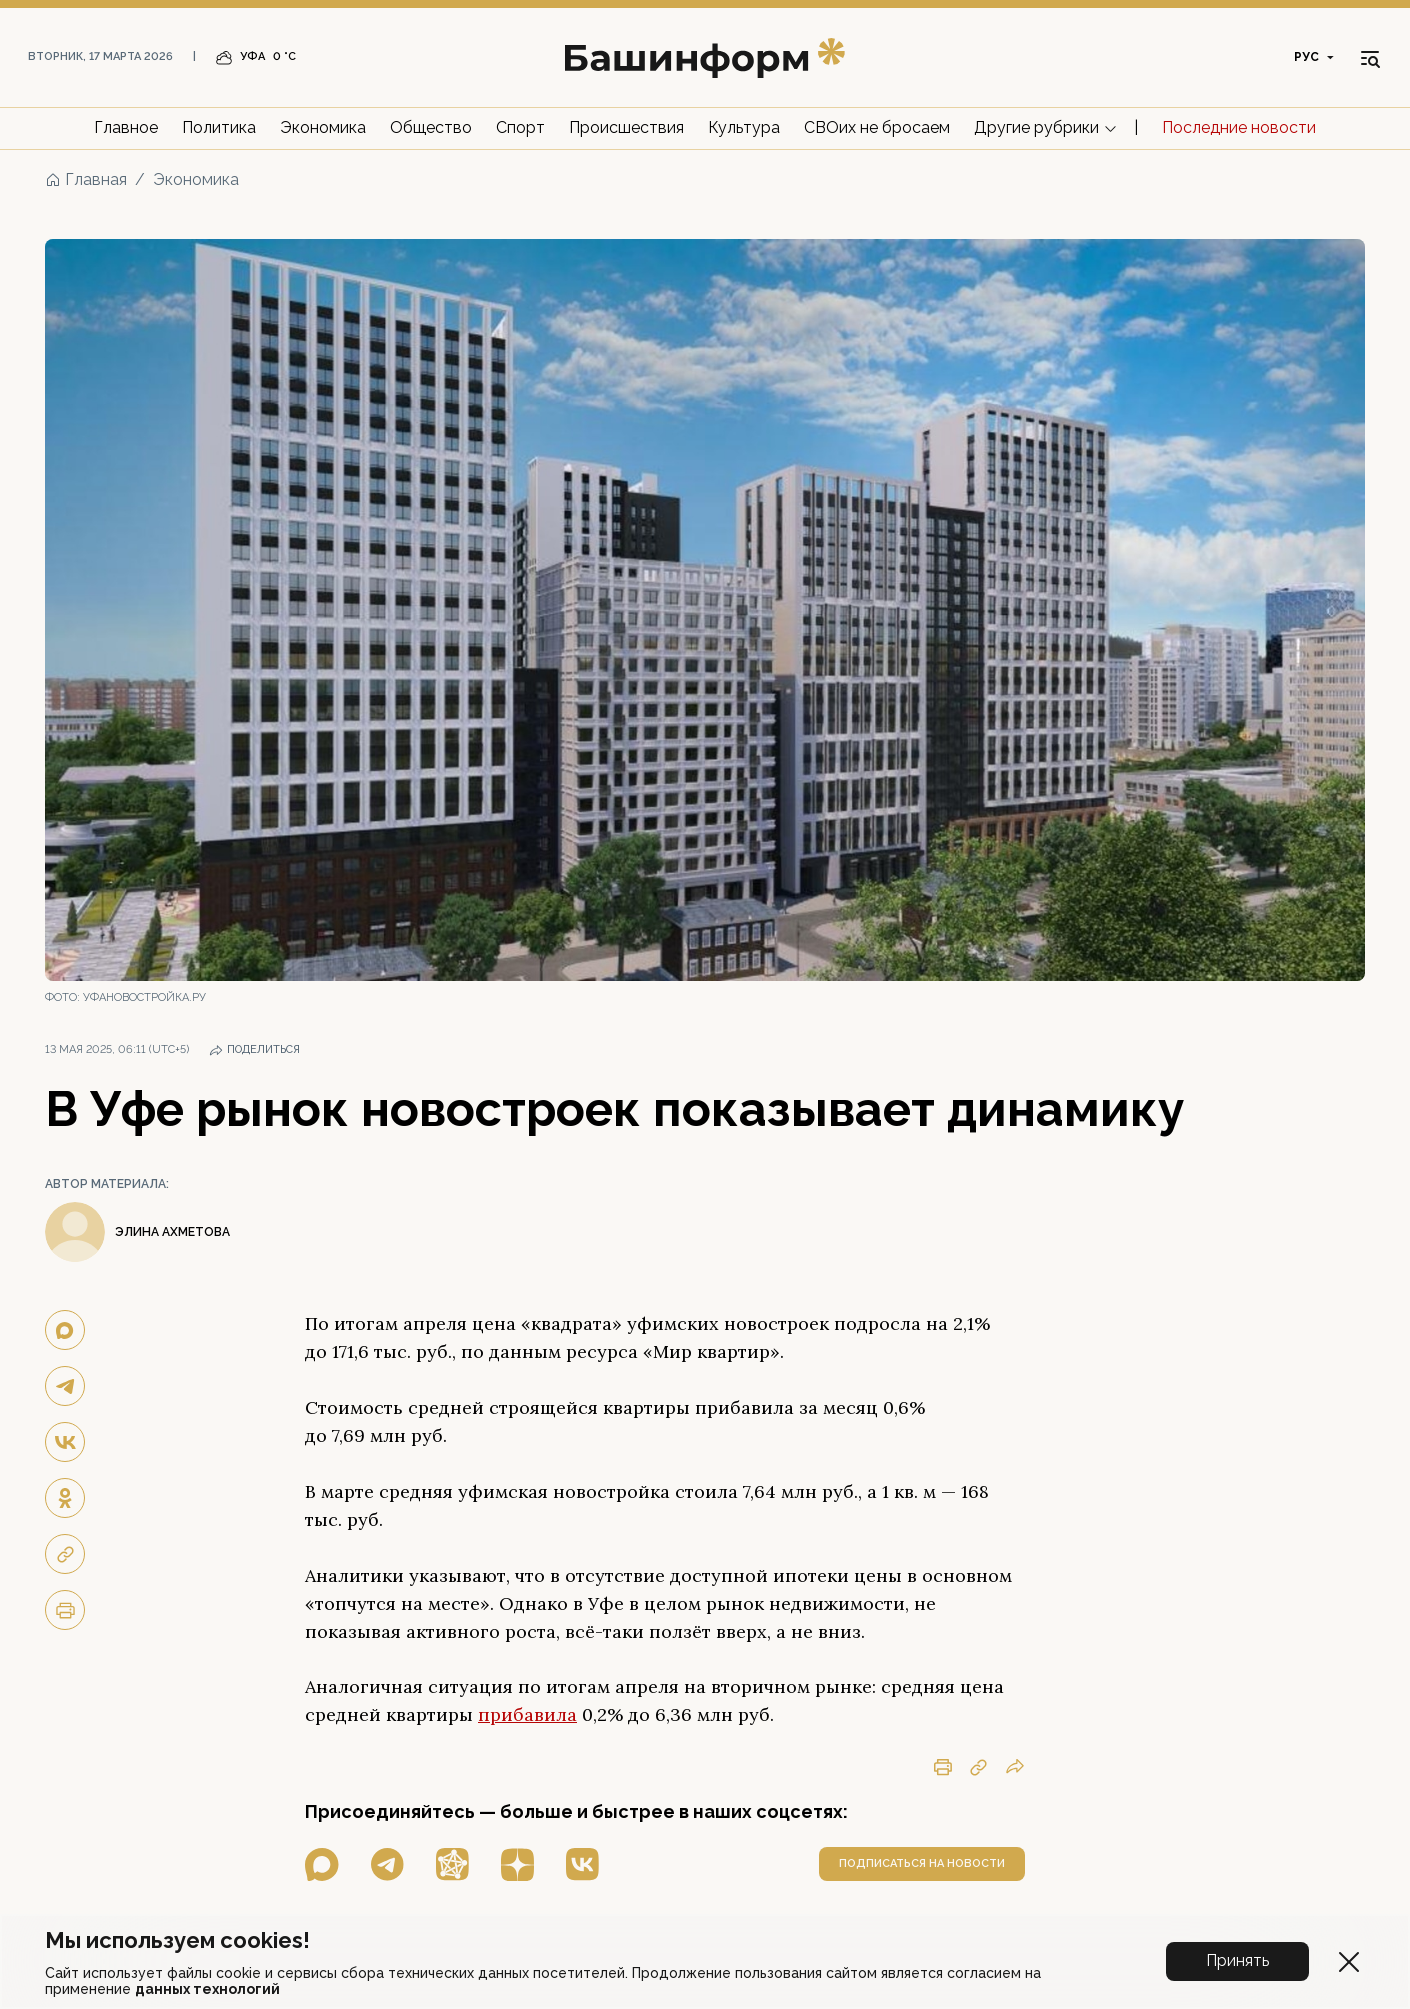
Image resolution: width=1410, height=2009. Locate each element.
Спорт (520, 127)
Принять (1237, 1960)
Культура (744, 127)
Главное (126, 127)
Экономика (323, 127)
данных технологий (207, 1989)
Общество (431, 127)
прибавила (527, 1714)
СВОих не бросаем (877, 127)
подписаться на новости (922, 1863)
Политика (219, 127)
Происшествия (626, 127)
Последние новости (1239, 127)
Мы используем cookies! (177, 1940)
